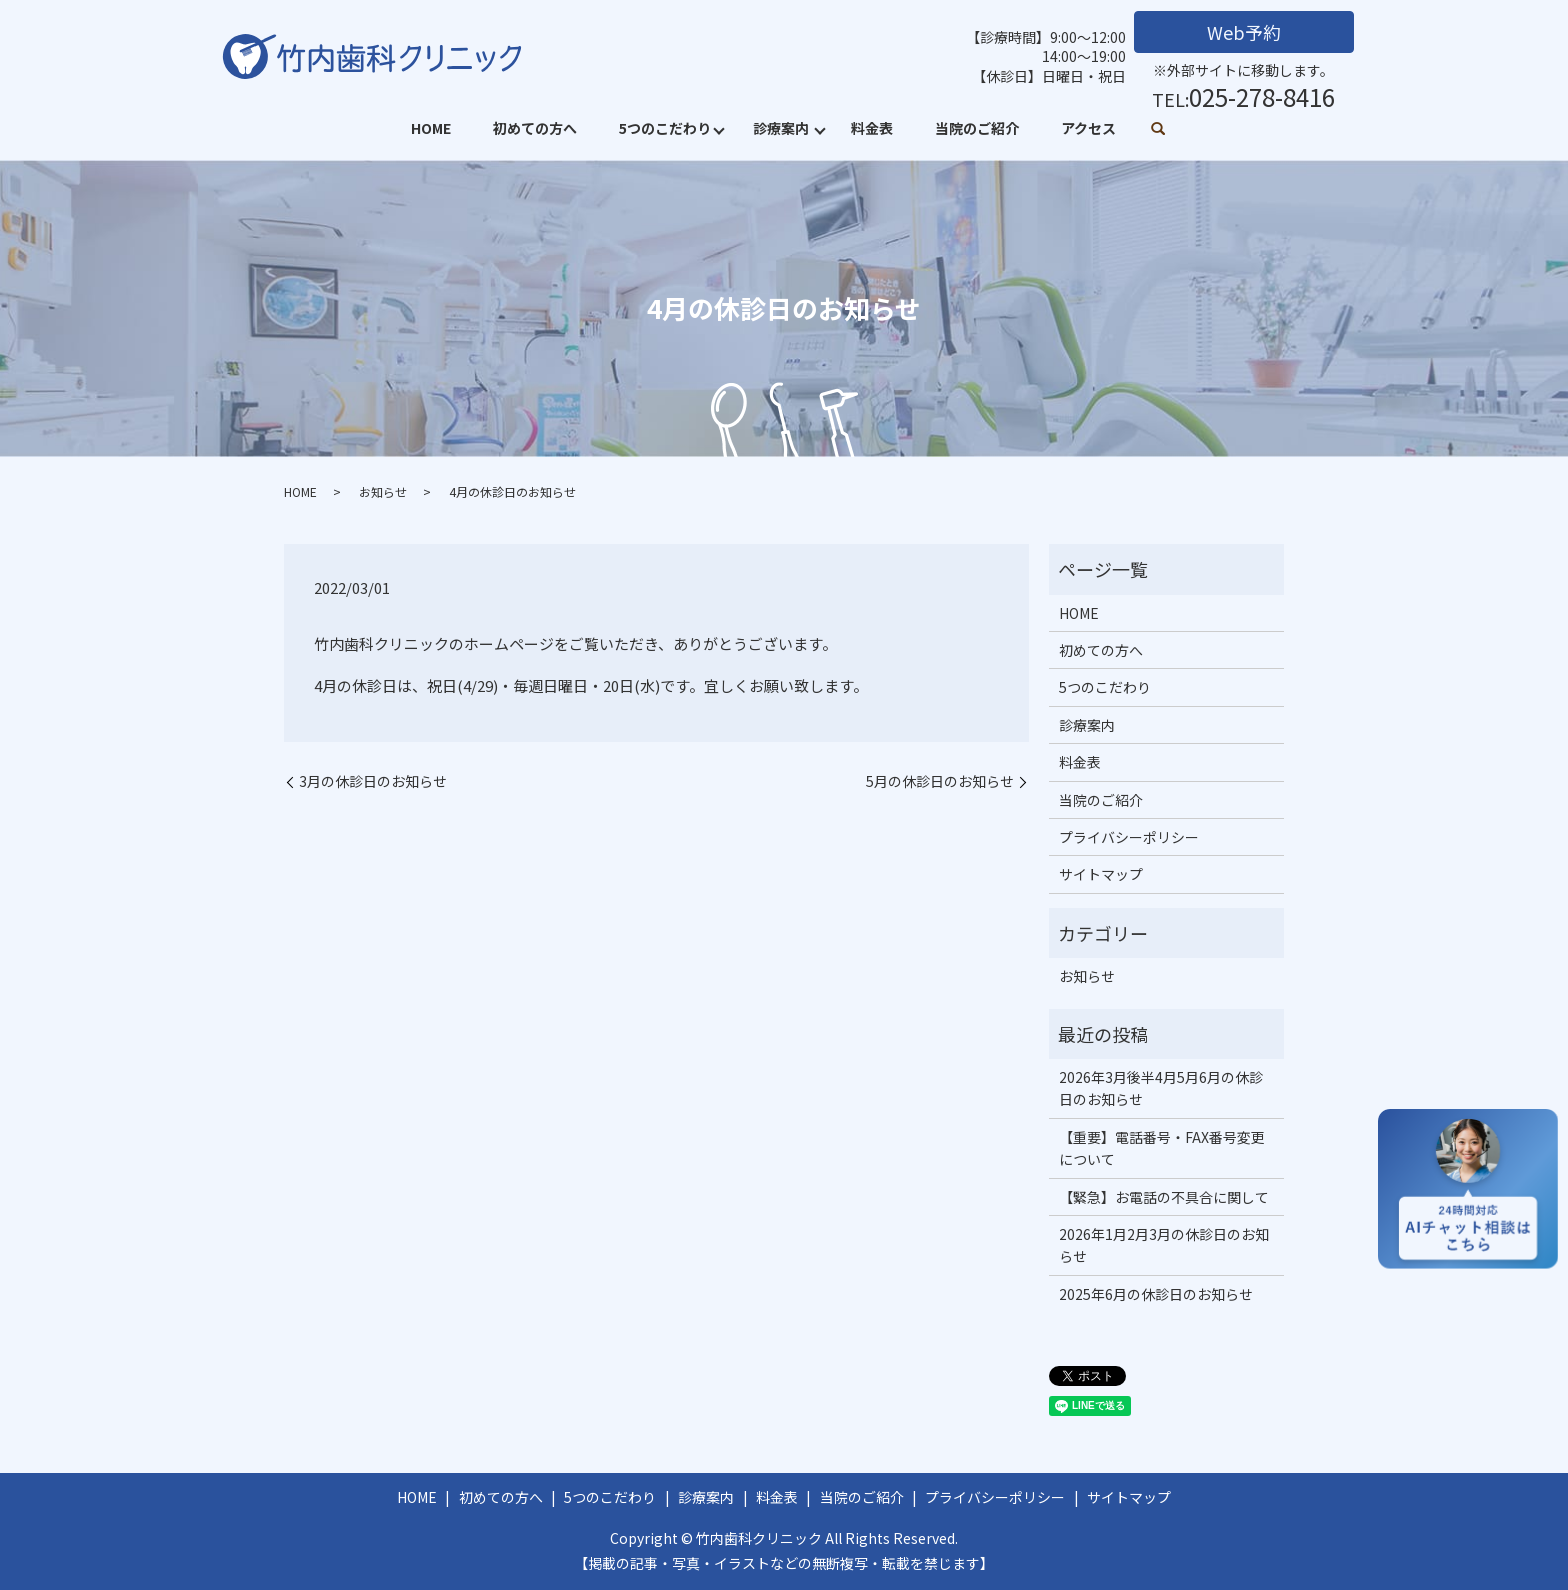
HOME (431, 128)
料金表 (872, 128)
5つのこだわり (665, 128)
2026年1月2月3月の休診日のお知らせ (1164, 1245)
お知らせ (383, 491)
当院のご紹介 (977, 128)
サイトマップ (1101, 874)
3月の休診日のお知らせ (373, 781)
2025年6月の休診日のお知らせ (1156, 1294)
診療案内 (781, 128)
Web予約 (1244, 32)
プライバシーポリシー (1129, 837)
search (1158, 130)
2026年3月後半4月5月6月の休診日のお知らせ (1161, 1088)
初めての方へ (535, 128)
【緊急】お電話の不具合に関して (1164, 1197)
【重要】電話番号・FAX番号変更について (1162, 1148)
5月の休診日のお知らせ (940, 781)
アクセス (1088, 128)
